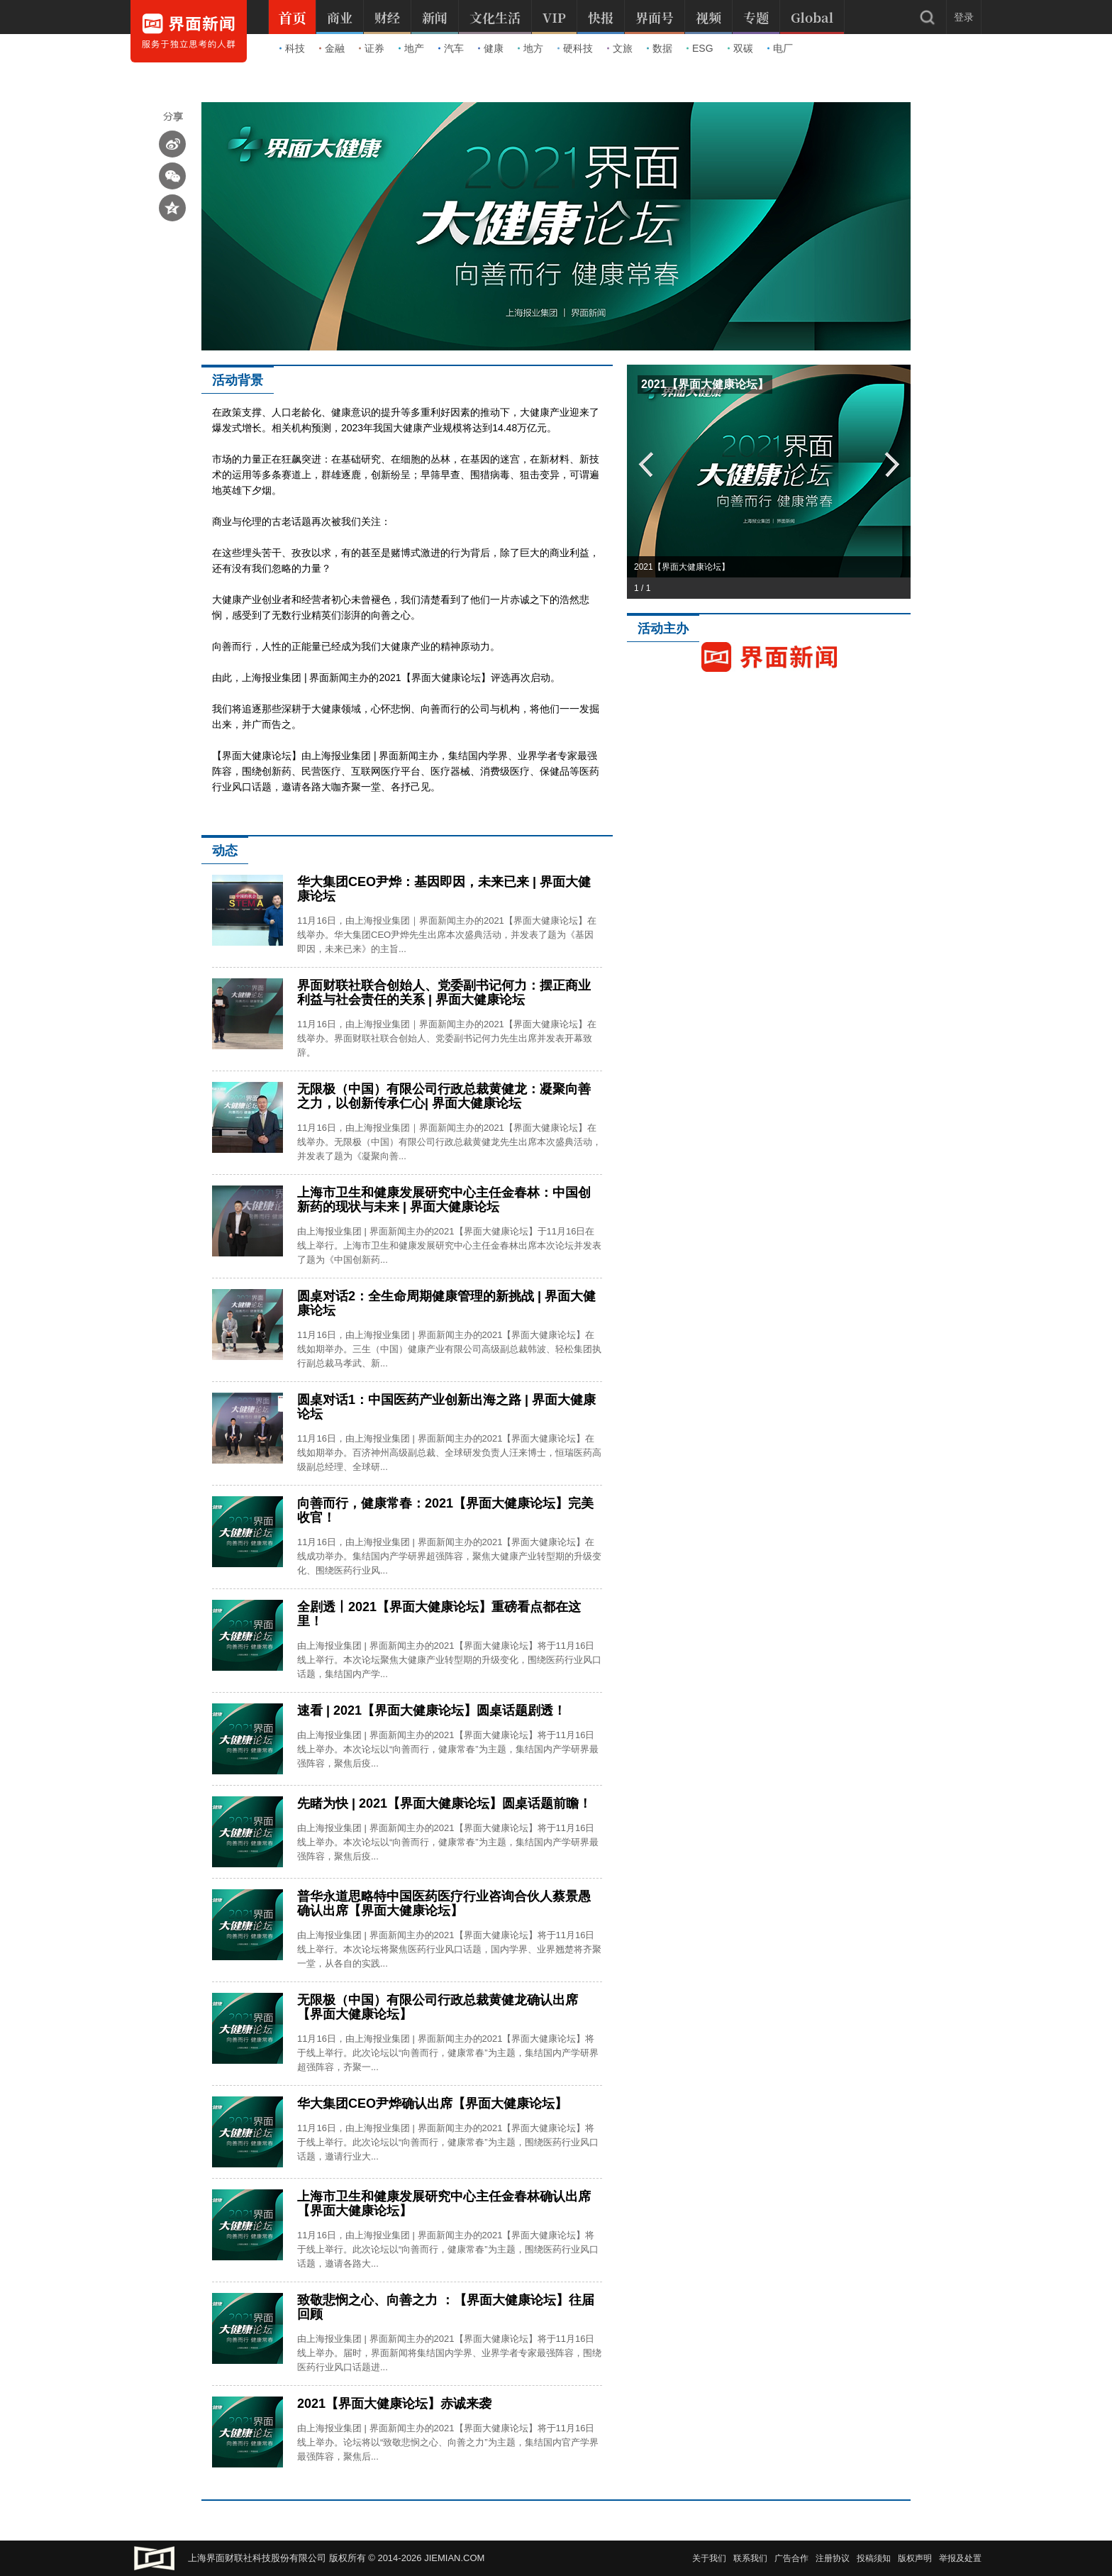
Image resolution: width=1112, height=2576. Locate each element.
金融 (332, 48)
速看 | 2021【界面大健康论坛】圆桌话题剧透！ (431, 1710)
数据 (659, 48)
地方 (530, 48)
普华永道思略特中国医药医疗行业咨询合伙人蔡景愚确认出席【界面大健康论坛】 (444, 1903)
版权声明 (915, 2558)
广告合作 (791, 2558)
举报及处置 (960, 2558)
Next (893, 464)
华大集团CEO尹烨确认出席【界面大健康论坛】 (432, 2103)
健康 (491, 48)
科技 (292, 48)
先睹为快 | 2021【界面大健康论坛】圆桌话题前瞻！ (444, 1803)
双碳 (740, 48)
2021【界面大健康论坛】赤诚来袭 (394, 2404)
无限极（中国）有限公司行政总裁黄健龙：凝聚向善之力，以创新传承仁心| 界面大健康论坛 (444, 1096)
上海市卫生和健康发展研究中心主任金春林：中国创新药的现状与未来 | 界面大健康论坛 (444, 1199)
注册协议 (833, 2558)
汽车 (451, 48)
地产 (411, 48)
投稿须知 (874, 2558)
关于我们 (709, 2558)
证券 (371, 48)
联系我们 (750, 2558)
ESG (699, 48)
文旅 (620, 48)
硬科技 (575, 48)
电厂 (780, 48)
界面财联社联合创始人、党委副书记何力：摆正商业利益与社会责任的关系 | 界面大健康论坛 (444, 992)
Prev (644, 464)
